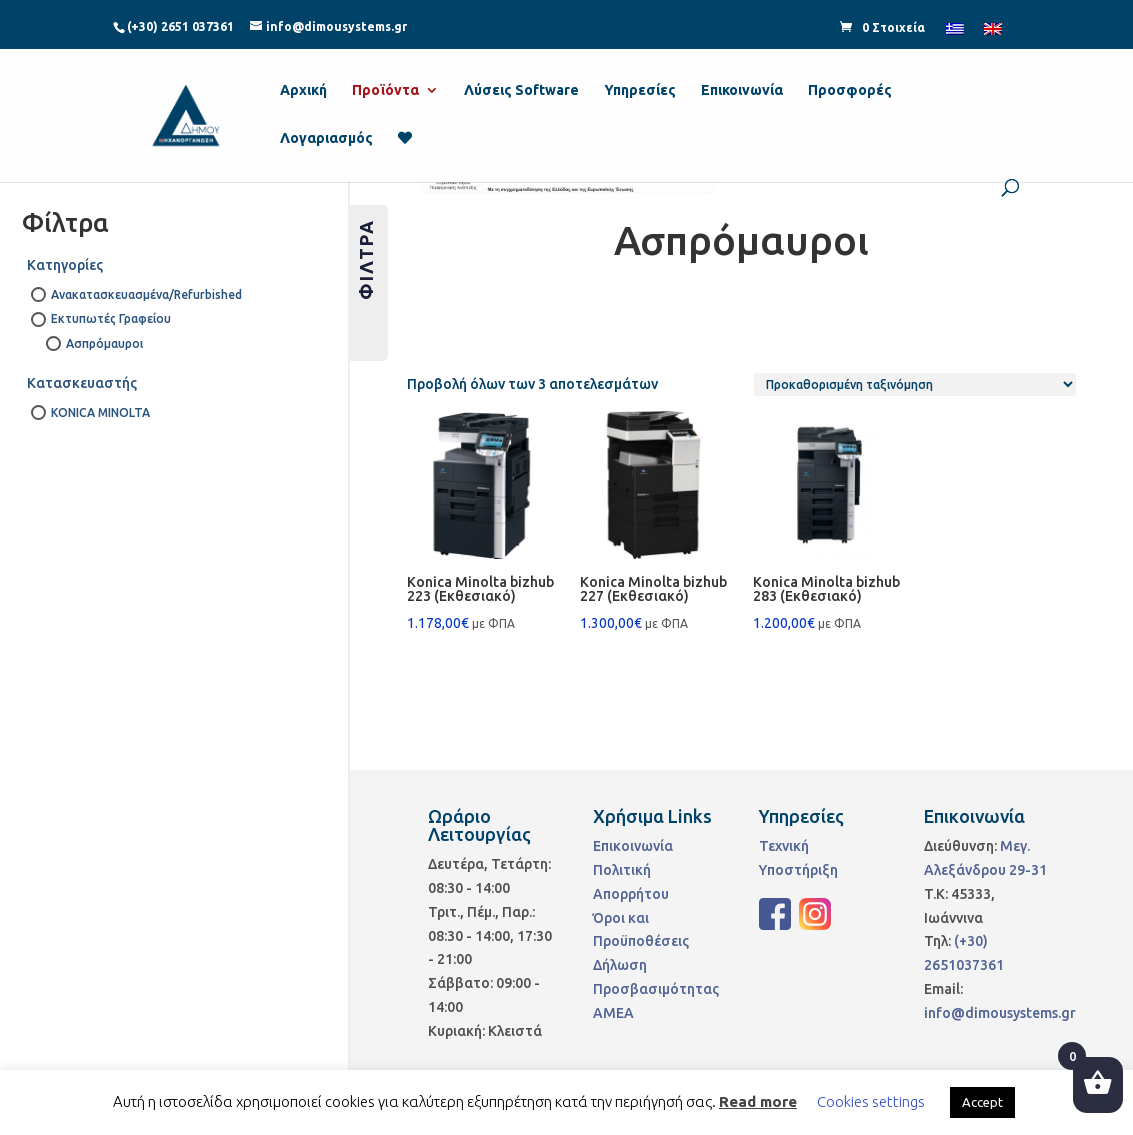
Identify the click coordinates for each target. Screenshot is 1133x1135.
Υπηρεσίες (640, 90)
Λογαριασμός (326, 138)
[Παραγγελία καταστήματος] (915, 384)
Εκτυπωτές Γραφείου (111, 318)
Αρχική (303, 90)
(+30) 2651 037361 (180, 26)
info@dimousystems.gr (1000, 1013)
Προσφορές (850, 90)
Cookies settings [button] (871, 1101)
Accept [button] (982, 1102)
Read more (758, 1101)
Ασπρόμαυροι (104, 343)
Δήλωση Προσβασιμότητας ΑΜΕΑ (656, 989)
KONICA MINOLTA (100, 412)
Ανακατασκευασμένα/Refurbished (143, 294)
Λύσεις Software (521, 90)
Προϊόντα (385, 90)
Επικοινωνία (742, 90)
